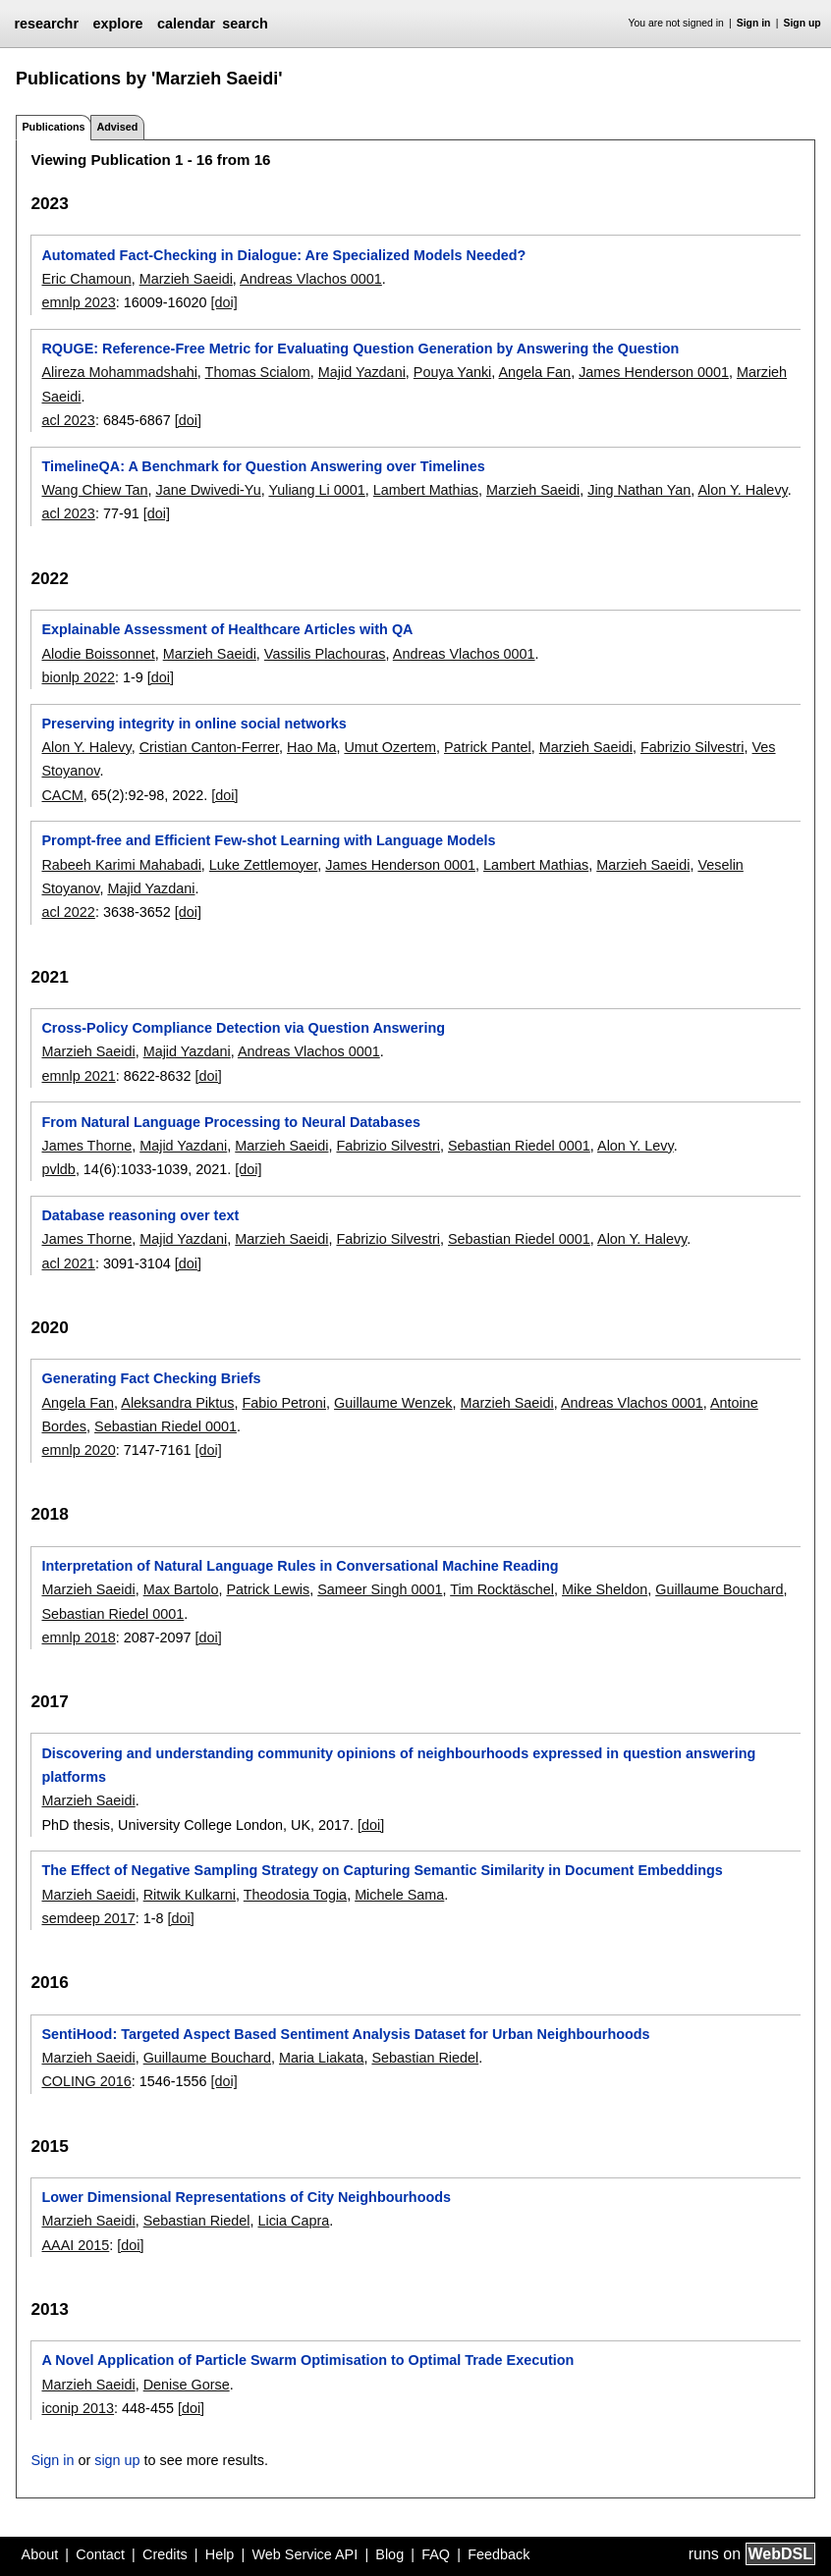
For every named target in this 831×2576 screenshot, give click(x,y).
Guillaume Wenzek (393, 1403)
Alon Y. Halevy (743, 490)
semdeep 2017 (88, 1918)
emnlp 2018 (78, 1637)
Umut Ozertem (390, 747)
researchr (46, 23)
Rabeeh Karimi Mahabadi (120, 865)
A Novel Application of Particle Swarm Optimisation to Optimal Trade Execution (307, 2360)
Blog (389, 2554)
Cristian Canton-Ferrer (209, 747)
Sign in (754, 23)
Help (220, 2554)
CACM (62, 795)
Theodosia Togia (295, 1895)
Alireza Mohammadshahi (118, 372)
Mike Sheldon (604, 1589)
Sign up (802, 23)
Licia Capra (293, 2220)
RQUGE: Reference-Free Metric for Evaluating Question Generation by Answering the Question (360, 348)
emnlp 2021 (78, 1076)
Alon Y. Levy (635, 1146)
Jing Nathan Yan (639, 490)
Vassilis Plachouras (325, 654)
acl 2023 (67, 420)
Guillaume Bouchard (719, 1589)
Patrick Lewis (267, 1589)
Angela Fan (535, 372)
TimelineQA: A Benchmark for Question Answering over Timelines (262, 466)
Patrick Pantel (487, 747)
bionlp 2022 (77, 677)
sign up (116, 2460)
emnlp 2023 (78, 302)
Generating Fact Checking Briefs (150, 1378)
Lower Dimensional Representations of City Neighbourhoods (246, 2197)
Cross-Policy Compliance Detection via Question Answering (243, 1028)
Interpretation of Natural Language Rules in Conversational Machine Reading (299, 1566)
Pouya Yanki (452, 372)
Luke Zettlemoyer (263, 865)
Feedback (498, 2554)
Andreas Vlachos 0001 (311, 279)
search (244, 23)
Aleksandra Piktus (177, 1403)
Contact (100, 2554)
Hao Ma (311, 747)
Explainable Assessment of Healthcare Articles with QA (227, 629)
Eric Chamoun (86, 279)
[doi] (224, 302)
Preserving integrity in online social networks (193, 723)
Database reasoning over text (140, 1215)
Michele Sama (399, 1895)
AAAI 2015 (75, 2245)
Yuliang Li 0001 (316, 490)
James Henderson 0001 (654, 372)
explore (117, 23)
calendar (186, 23)
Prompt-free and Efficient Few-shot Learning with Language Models (268, 840)
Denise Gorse (186, 2384)
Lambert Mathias (425, 490)
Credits (165, 2554)
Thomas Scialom (257, 372)
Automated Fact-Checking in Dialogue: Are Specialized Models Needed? (283, 255)
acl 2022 (67, 912)
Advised (117, 127)
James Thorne (86, 1146)
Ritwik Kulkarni (189, 1895)
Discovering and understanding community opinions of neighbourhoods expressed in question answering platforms (398, 1765)
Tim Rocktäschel (502, 1589)
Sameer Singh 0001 (379, 1589)
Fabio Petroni (284, 1403)
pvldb (58, 1169)
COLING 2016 (86, 2081)
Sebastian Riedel (424, 2058)
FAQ (435, 2554)
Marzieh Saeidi (186, 279)
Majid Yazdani (362, 372)
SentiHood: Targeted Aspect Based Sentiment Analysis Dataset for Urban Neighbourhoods (345, 2034)
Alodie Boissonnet (97, 654)
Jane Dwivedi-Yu (207, 490)
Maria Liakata (321, 2058)
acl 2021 (67, 1263)
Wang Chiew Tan (94, 490)
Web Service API (304, 2554)
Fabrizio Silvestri (692, 747)
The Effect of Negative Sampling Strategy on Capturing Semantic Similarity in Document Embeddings (381, 1870)
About (40, 2554)
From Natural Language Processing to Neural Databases (230, 1122)
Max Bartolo (181, 1589)
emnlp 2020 (78, 1450)
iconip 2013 (77, 2408)
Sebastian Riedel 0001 (519, 1146)
